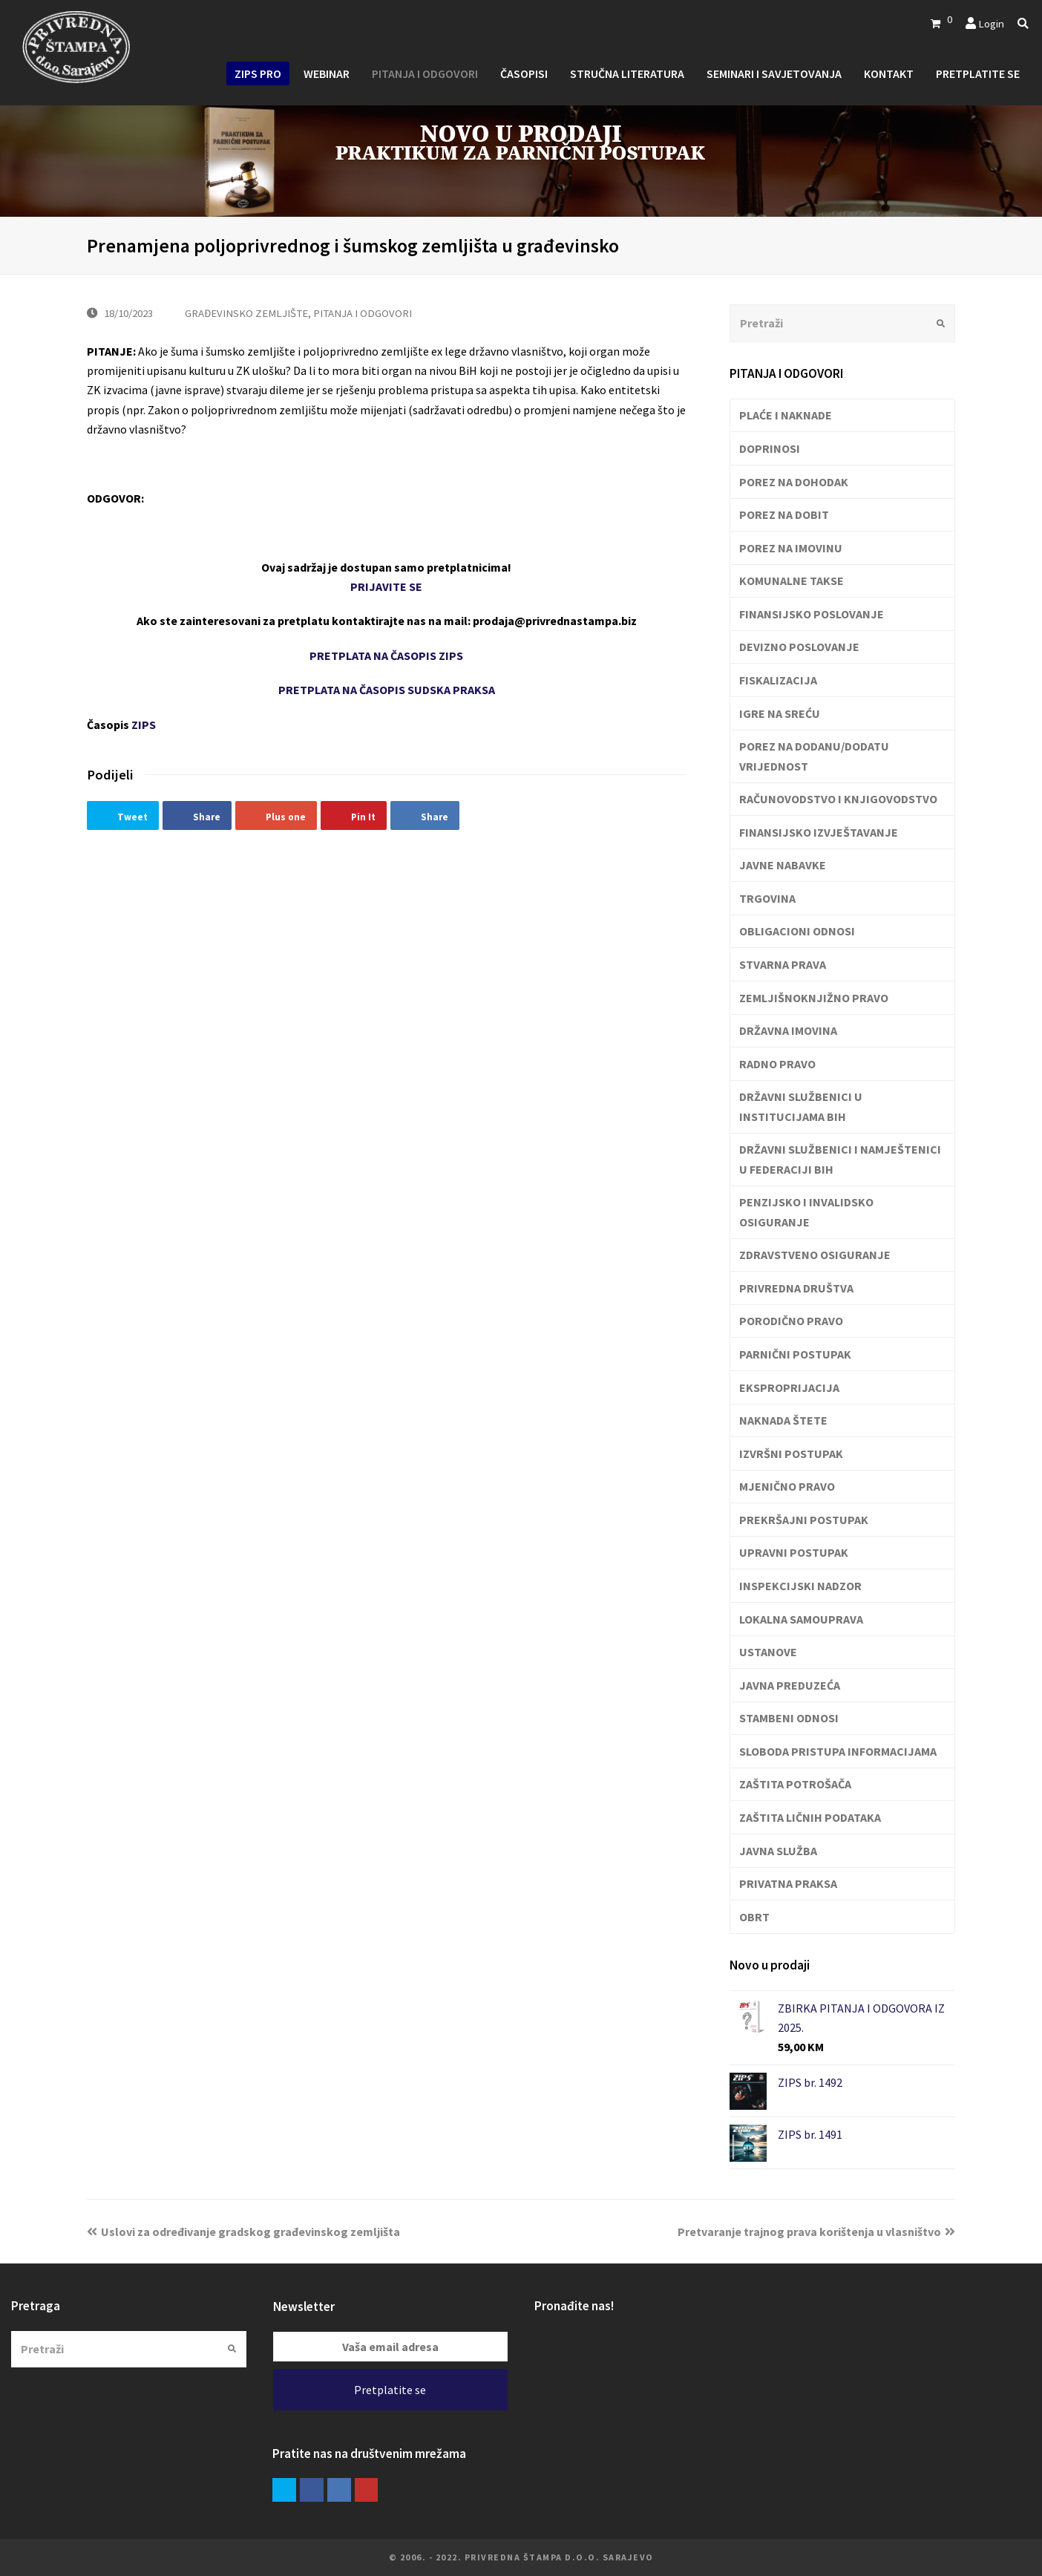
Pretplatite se (390, 2389)
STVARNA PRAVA (782, 964)
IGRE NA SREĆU (779, 713)
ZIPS (143, 724)
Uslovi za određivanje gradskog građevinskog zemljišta (243, 2231)
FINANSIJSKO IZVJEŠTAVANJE (818, 832)
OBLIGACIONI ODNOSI (797, 930)
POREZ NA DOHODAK (793, 481)
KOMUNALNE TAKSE (791, 580)
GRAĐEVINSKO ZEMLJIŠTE (246, 313)
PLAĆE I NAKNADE (785, 415)
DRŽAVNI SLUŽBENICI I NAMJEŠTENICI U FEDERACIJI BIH (840, 1159)
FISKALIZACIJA (778, 680)
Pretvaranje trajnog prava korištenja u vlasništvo (816, 2231)
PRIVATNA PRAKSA (788, 1883)
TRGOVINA (767, 898)
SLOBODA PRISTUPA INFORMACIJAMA (838, 1751)
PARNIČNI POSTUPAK (795, 1354)
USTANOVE (768, 1651)
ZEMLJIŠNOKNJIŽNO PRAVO (813, 997)
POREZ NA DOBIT (784, 514)
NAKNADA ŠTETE (783, 1420)
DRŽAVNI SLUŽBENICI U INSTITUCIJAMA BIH (800, 1106)
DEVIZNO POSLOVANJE (799, 646)
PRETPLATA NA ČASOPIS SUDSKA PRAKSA (386, 689)
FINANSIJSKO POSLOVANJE (811, 614)
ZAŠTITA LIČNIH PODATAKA (810, 1817)
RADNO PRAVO (777, 1063)
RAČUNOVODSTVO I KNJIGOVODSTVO (838, 798)
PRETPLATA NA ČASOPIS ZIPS (386, 655)
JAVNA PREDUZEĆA (789, 1685)
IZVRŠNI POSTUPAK (791, 1453)
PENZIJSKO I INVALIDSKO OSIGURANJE (806, 1211)
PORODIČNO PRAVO (791, 1320)
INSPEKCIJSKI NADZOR (800, 1585)
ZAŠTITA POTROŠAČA (795, 1783)
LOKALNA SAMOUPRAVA (801, 1619)
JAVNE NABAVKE (782, 864)
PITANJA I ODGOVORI (362, 313)
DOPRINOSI (769, 448)
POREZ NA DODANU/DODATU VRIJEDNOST (814, 756)
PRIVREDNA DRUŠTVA (796, 1288)
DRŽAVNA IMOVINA (788, 1030)
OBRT (754, 1916)
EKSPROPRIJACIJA (789, 1387)
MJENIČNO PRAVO (787, 1486)
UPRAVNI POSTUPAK (793, 1552)
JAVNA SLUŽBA (778, 1850)
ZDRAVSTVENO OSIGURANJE (815, 1254)
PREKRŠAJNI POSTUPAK (803, 1519)
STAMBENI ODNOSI (789, 1717)
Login (991, 23)
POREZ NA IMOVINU (790, 547)
